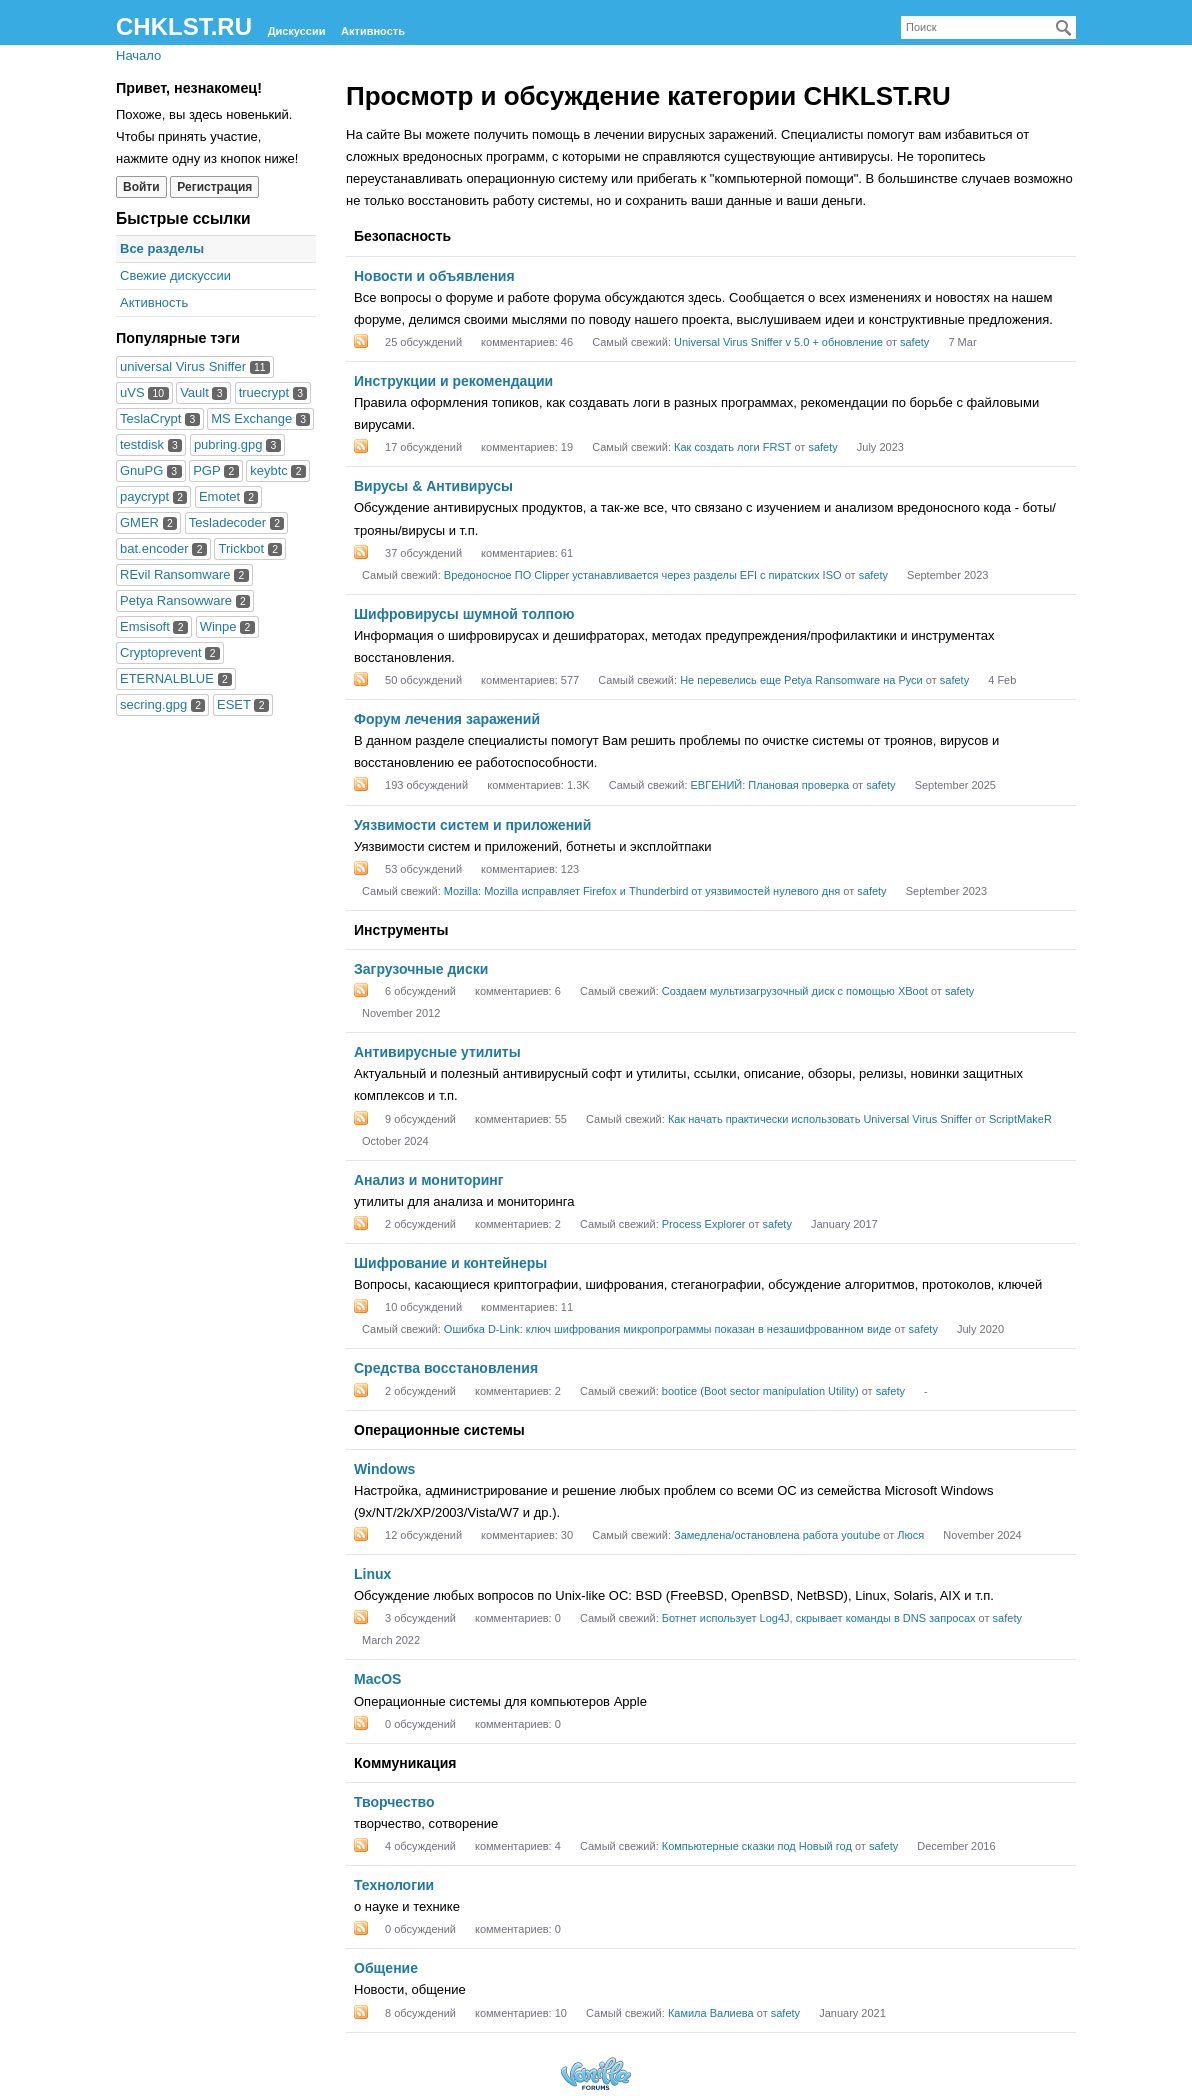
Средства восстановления (446, 1368)
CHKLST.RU (184, 26)
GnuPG (151, 470)
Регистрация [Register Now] (214, 187)
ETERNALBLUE (176, 678)
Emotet (228, 496)
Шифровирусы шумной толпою (464, 614)
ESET (243, 704)
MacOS (377, 1679)
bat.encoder (163, 548)
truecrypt (273, 392)
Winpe (227, 626)
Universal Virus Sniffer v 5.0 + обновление (778, 342)
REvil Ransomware (184, 574)
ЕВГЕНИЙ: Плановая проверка (770, 785)
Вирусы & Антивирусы (433, 486)
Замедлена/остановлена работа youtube (777, 1535)
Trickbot (250, 548)
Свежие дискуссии (175, 275)
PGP (215, 470)
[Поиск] (1064, 28)
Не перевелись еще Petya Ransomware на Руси (801, 680)
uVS (144, 392)
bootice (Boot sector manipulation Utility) (760, 1391)
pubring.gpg (237, 444)
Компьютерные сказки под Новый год (757, 1846)
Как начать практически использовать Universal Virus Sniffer (820, 1119)
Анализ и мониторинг (429, 1180)
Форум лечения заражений (447, 719)
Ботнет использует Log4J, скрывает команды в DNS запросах (819, 1618)
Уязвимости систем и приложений (472, 825)
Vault (203, 392)
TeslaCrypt (160, 418)
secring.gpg (162, 704)
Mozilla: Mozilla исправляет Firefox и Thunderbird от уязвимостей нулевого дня (642, 891)
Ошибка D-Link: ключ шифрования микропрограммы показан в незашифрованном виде (668, 1329)
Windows (384, 1469)
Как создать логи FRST (732, 447)
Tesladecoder (237, 522)
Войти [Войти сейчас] (141, 187)
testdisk (151, 444)
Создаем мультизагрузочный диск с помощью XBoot (795, 991)
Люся (910, 1535)
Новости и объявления (434, 276)
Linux (372, 1574)
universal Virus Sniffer (195, 366)
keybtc (278, 470)
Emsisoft (154, 626)
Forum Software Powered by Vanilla (596, 2073)
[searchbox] (988, 27)
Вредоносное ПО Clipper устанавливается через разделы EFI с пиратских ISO (643, 575)
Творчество (394, 1802)
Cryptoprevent (170, 652)
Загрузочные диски (421, 969)
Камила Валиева (711, 2013)
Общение (386, 1968)
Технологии (394, 1885)
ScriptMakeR (1020, 1119)
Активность (373, 31)
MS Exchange (260, 418)
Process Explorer (704, 1224)
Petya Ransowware (185, 600)
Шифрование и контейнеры (450, 1263)
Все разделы (162, 248)
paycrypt (153, 496)
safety (914, 342)
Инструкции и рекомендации (453, 381)
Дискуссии (297, 31)
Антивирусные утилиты (437, 1052)
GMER (148, 522)
